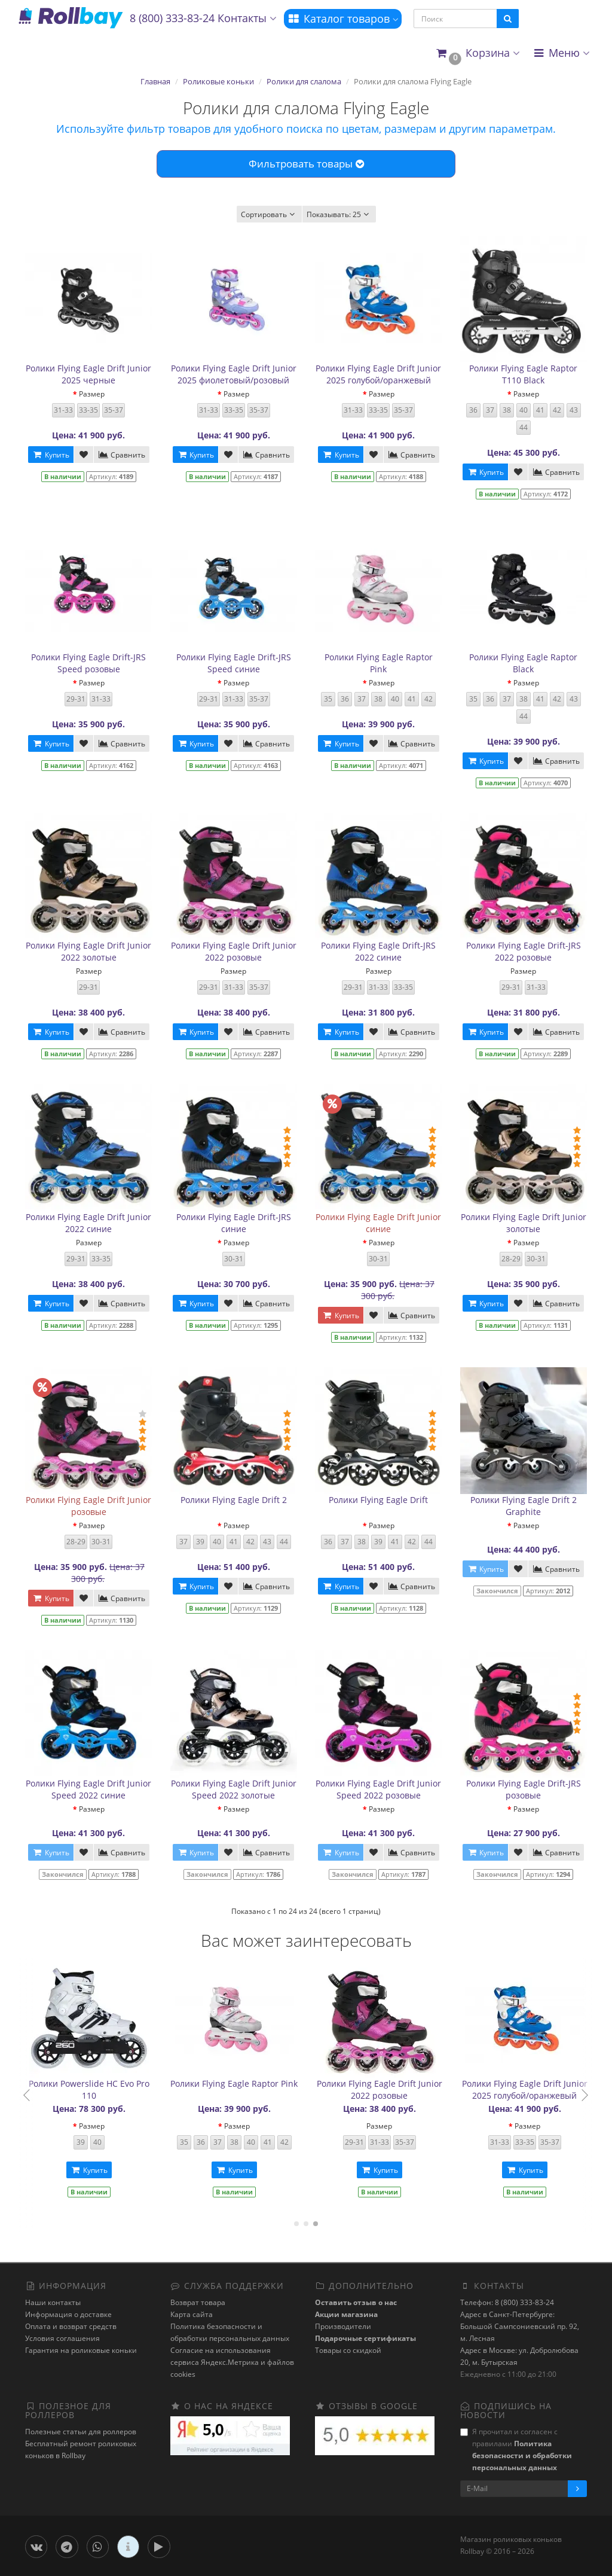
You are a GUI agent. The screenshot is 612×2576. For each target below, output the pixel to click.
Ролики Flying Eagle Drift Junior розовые (88, 1505)
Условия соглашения (62, 2338)
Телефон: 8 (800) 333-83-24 (507, 2302)
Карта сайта (191, 2314)
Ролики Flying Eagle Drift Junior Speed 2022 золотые (233, 1789)
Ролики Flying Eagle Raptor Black (523, 663)
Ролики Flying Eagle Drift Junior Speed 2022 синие (88, 1789)
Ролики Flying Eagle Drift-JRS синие (233, 1222)
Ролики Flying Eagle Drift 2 (233, 1499)
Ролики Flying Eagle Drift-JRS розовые (523, 1789)
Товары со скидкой (348, 2350)
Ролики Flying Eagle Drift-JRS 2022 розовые (523, 951)
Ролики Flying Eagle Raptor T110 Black (523, 374)
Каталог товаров (343, 18)
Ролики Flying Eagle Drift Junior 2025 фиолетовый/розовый (233, 374)
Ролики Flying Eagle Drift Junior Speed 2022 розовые (378, 1789)
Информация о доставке (68, 2314)
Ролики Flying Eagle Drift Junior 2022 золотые (88, 951)
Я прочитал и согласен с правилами (516, 2449)
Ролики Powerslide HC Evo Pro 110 (379, 2089)
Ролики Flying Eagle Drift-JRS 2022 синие (378, 951)
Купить (50, 455)
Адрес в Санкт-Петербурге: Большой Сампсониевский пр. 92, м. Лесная (519, 2326)
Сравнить (121, 455)
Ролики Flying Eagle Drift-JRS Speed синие (233, 663)
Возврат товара (197, 2302)
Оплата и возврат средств (71, 2326)
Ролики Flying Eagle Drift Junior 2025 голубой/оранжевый (378, 374)
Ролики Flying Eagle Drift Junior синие (378, 1222)
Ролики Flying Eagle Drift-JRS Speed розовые (88, 663)
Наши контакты (53, 2302)
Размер (92, 394)
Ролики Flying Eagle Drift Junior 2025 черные (88, 374)
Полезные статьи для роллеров (80, 2431)
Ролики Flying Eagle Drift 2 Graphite (523, 1505)
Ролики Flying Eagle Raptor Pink (379, 663)
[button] (477, 53)
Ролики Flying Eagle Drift (378, 1499)
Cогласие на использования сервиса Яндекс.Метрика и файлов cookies (232, 2362)
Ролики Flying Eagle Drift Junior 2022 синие (88, 1222)
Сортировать (269, 214)
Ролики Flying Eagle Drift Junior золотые (523, 1222)
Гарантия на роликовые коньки (81, 2350)
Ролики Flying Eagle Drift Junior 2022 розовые (233, 951)
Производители (343, 2326)
